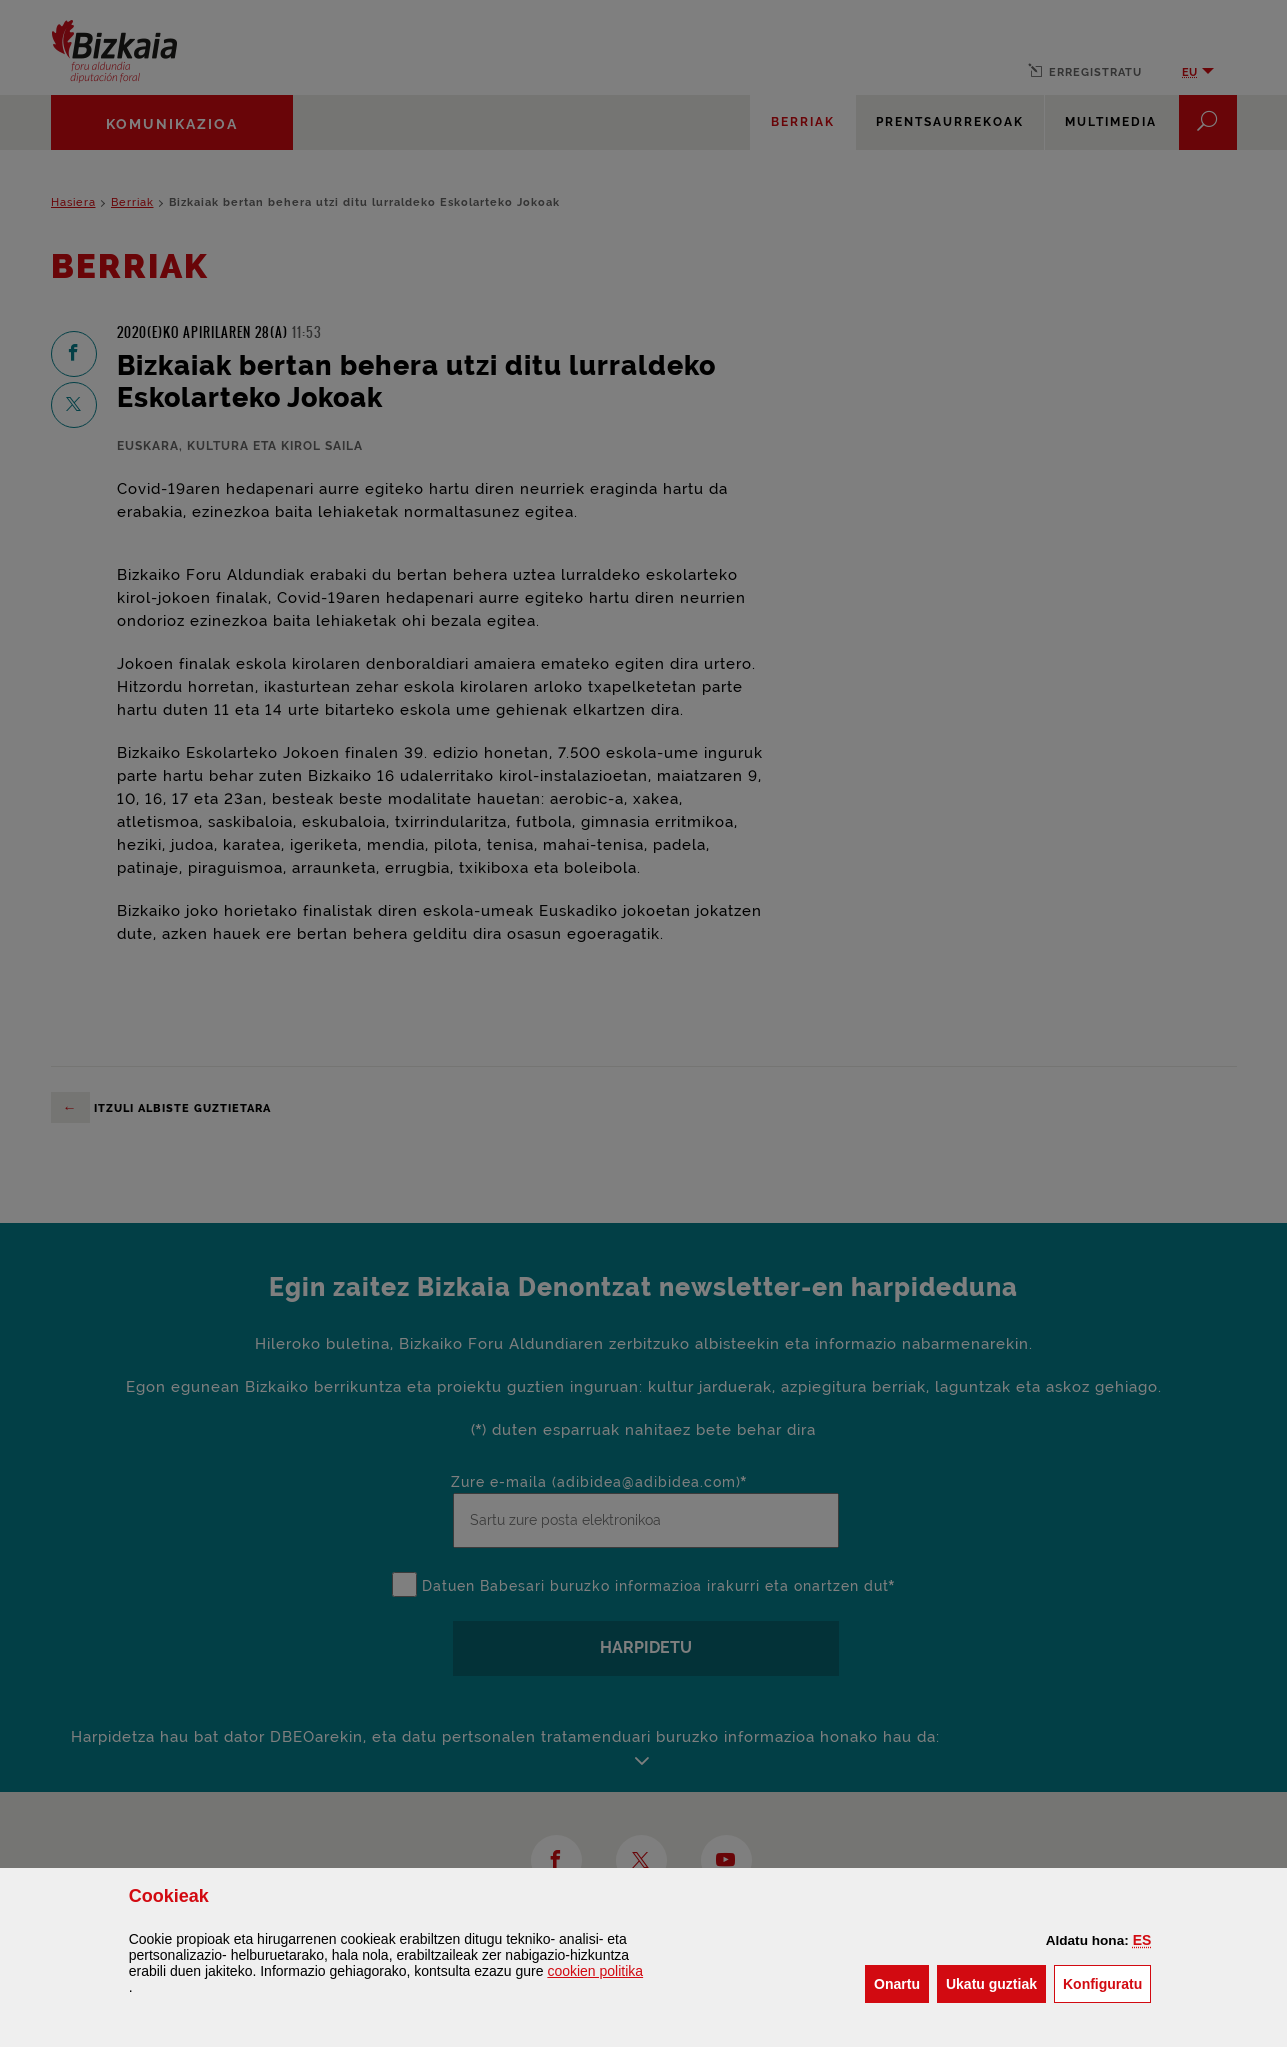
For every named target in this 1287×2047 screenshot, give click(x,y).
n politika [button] (595, 1971)
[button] (1142, 1940)
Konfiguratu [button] (1107, 1982)
